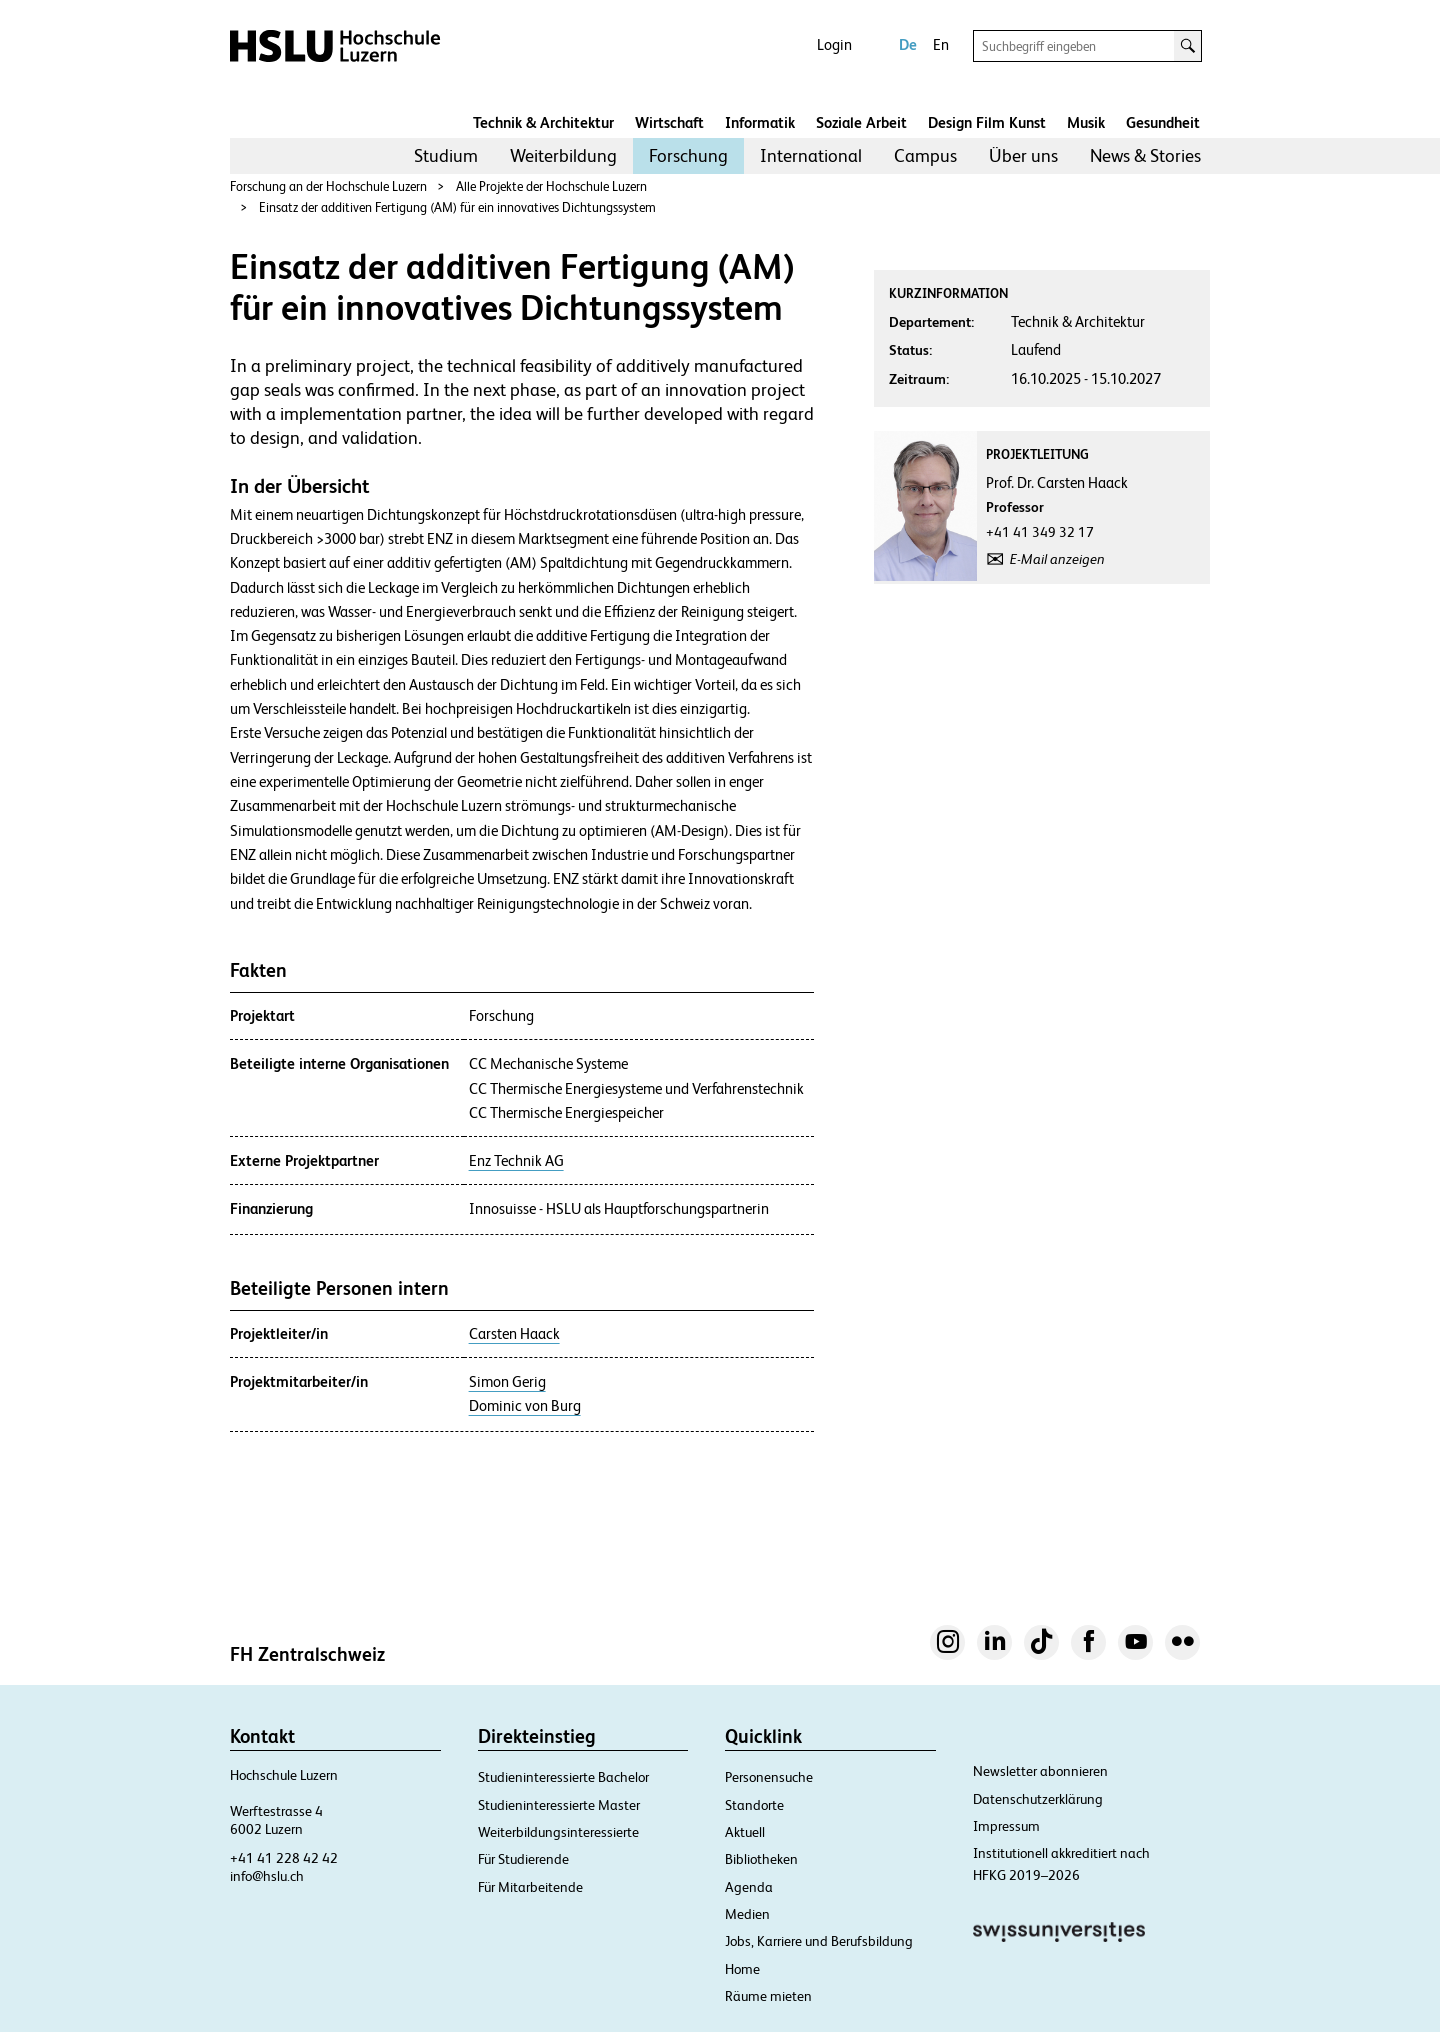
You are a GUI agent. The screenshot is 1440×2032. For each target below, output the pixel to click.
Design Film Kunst (987, 122)
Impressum (1006, 1826)
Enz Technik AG (516, 1161)
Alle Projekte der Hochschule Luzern (551, 186)
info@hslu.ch (267, 1876)
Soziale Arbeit (861, 122)
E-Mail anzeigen (1057, 559)
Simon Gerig (507, 1382)
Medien (747, 1914)
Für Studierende (523, 1859)
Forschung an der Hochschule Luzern (328, 186)
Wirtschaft (669, 122)
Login (834, 44)
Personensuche (769, 1777)
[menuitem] (446, 156)
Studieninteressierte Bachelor (563, 1777)
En (941, 44)
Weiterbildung (563, 155)
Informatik (760, 122)
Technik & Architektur (543, 122)
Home (742, 1969)
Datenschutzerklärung (1038, 1799)
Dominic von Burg (525, 1406)
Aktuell (745, 1832)
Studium (446, 155)
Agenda (749, 1887)
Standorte (754, 1805)
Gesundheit (1163, 122)
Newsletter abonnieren (1040, 1771)
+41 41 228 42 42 (284, 1858)
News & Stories (1145, 155)
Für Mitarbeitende (530, 1887)
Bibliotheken (761, 1859)
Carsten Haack (514, 1334)
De (908, 44)
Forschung (688, 155)
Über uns (1023, 155)
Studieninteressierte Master (559, 1805)
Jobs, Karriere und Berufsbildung (819, 1941)
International (811, 155)
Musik (1086, 122)
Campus (925, 155)
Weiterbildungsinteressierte (558, 1832)
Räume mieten (768, 1996)
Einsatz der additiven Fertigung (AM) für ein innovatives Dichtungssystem (457, 207)
